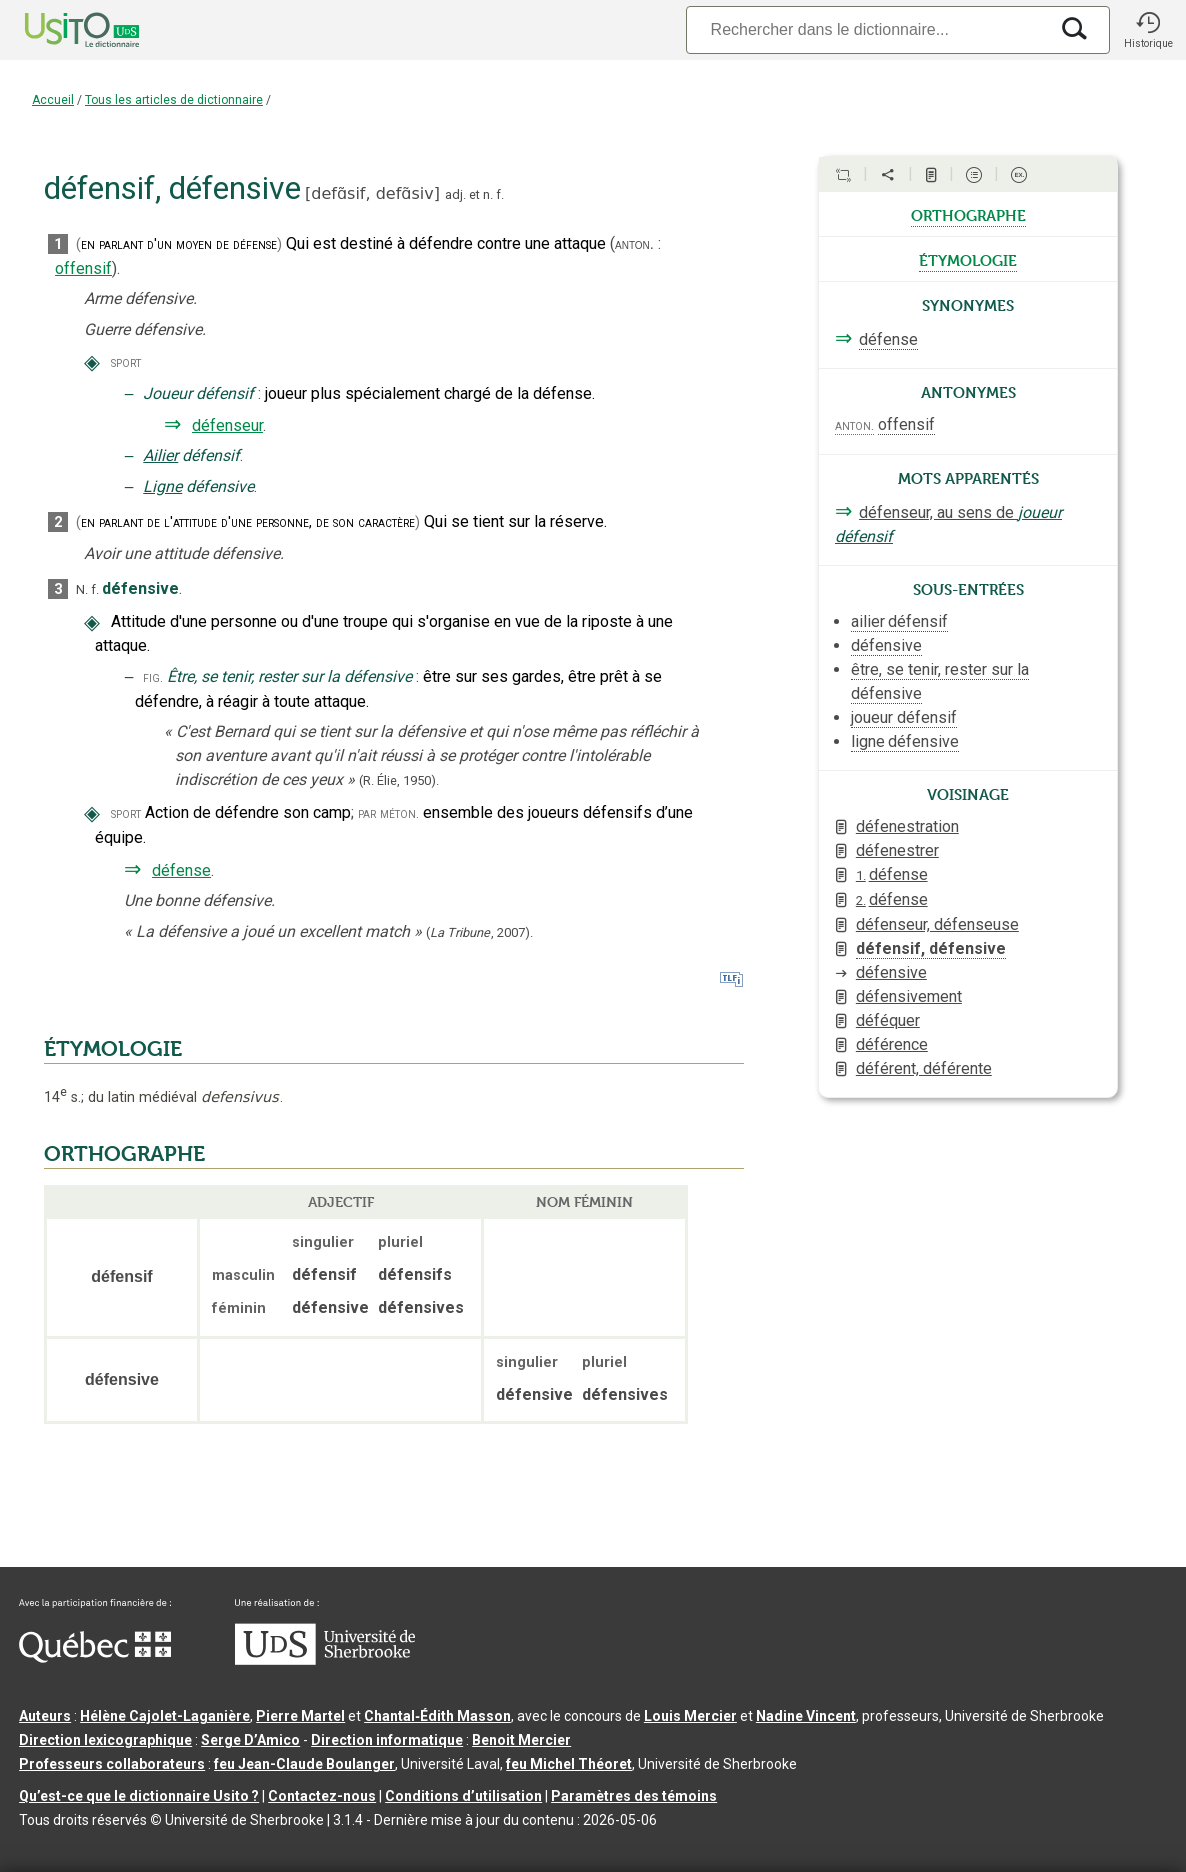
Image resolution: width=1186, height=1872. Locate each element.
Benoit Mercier (521, 1740)
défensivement (909, 996)
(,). (479, 932)
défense (181, 870)
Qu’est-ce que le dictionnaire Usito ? (139, 1796)
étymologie (968, 259)
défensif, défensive (931, 948)
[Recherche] (867, 29)
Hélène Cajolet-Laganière (165, 1716)
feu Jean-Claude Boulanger (304, 1764)
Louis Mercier (690, 1716)
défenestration (907, 826)
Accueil (53, 100)
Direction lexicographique (105, 1740)
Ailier (160, 455)
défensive (891, 972)
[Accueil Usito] (60, 30)
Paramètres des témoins (634, 1796)
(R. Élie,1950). (399, 780)
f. (500, 194)
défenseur (227, 425)
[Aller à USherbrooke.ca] (325, 1660)
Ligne (162, 486)
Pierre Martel (300, 1716)
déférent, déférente (924, 1068)
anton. (634, 244)
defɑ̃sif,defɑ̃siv (372, 193)
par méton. (388, 813)
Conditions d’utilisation (463, 1796)
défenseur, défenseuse (937, 924)
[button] (1148, 30)
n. (488, 194)
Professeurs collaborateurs (112, 1764)
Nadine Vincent (806, 1716)
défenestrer (897, 850)
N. (82, 589)
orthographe (968, 214)
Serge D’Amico (250, 1740)
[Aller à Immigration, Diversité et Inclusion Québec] (95, 1658)
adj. (455, 194)
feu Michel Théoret (569, 1764)
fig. (153, 677)
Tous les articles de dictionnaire (174, 100)
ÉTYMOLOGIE (113, 1049)
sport (126, 362)
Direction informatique (387, 1740)
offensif (83, 268)
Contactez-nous (322, 1796)
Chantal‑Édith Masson (437, 1716)
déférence (892, 1044)
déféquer (888, 1020)
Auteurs (45, 1716)
